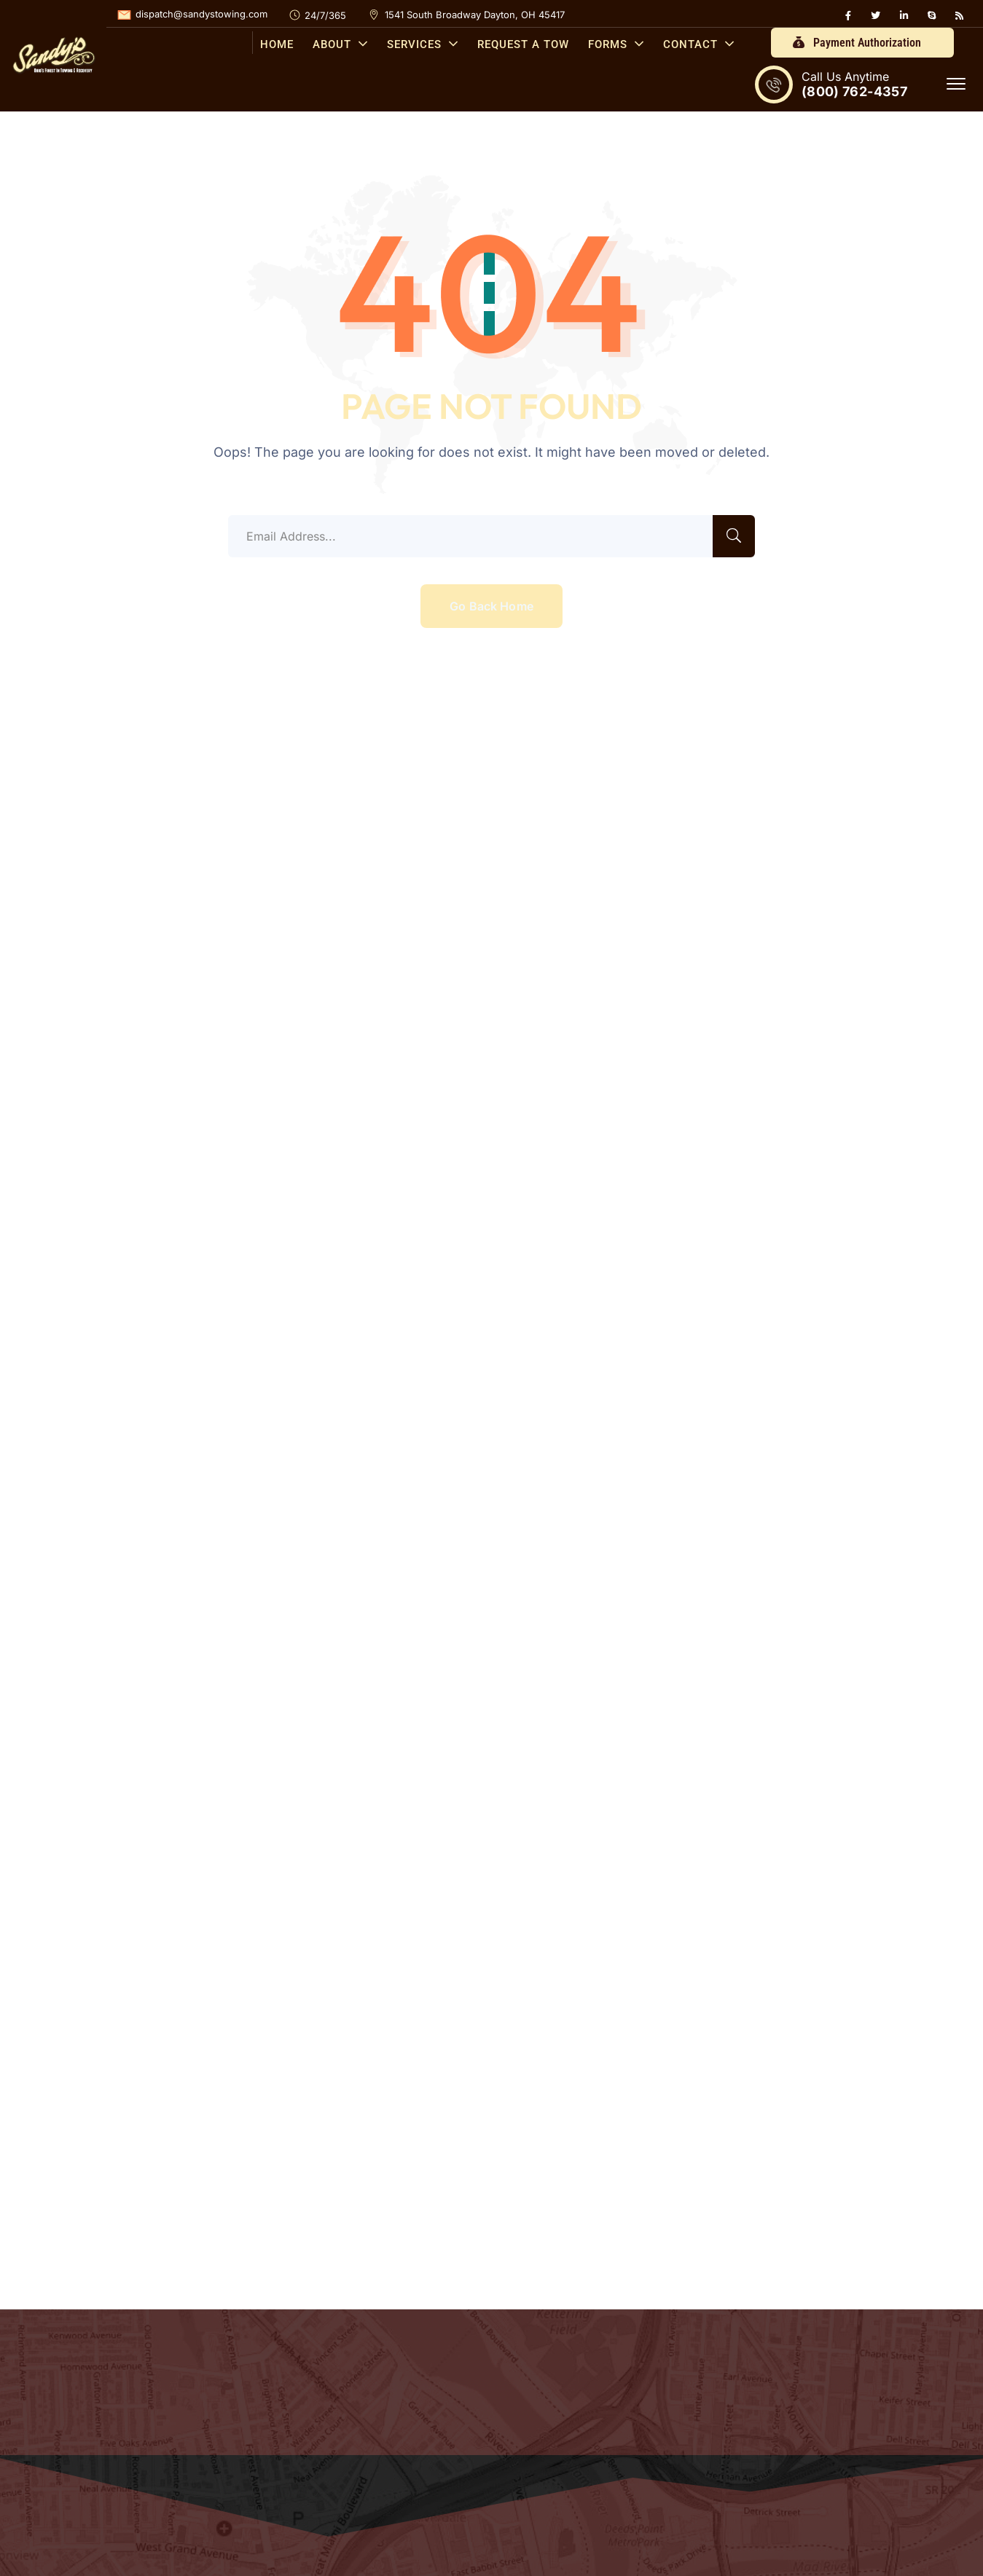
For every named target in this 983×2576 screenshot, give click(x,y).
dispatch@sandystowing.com (201, 14)
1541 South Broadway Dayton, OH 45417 (475, 14)
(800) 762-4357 (854, 91)
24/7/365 (325, 15)
